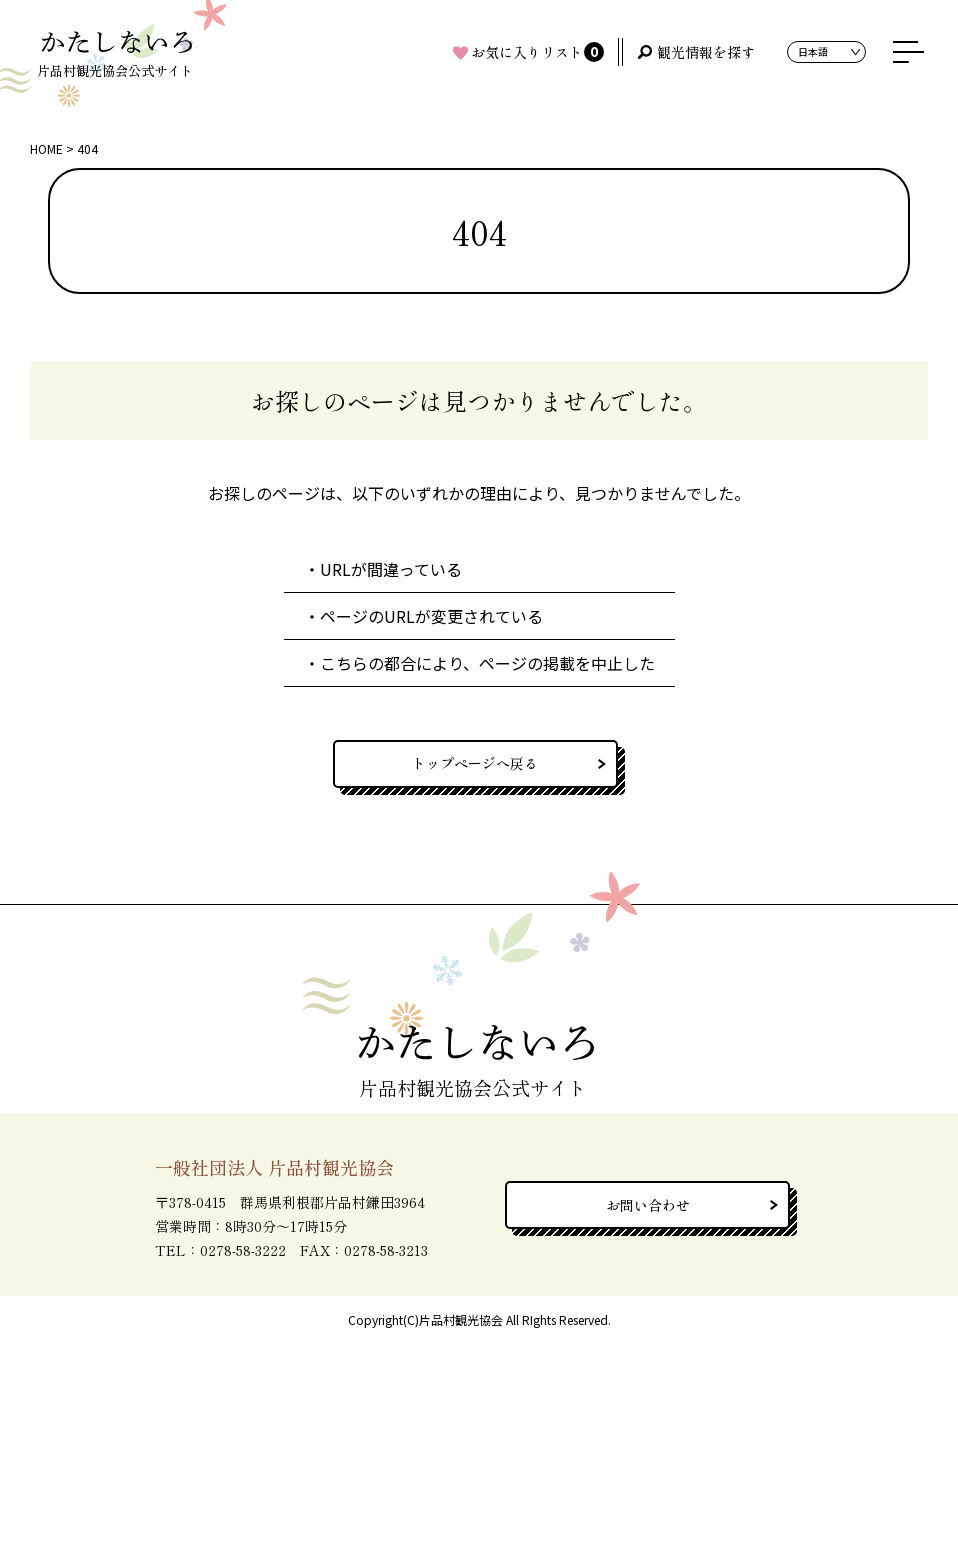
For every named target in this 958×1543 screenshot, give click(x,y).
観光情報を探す (706, 52)
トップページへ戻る (475, 763)
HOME (46, 148)
